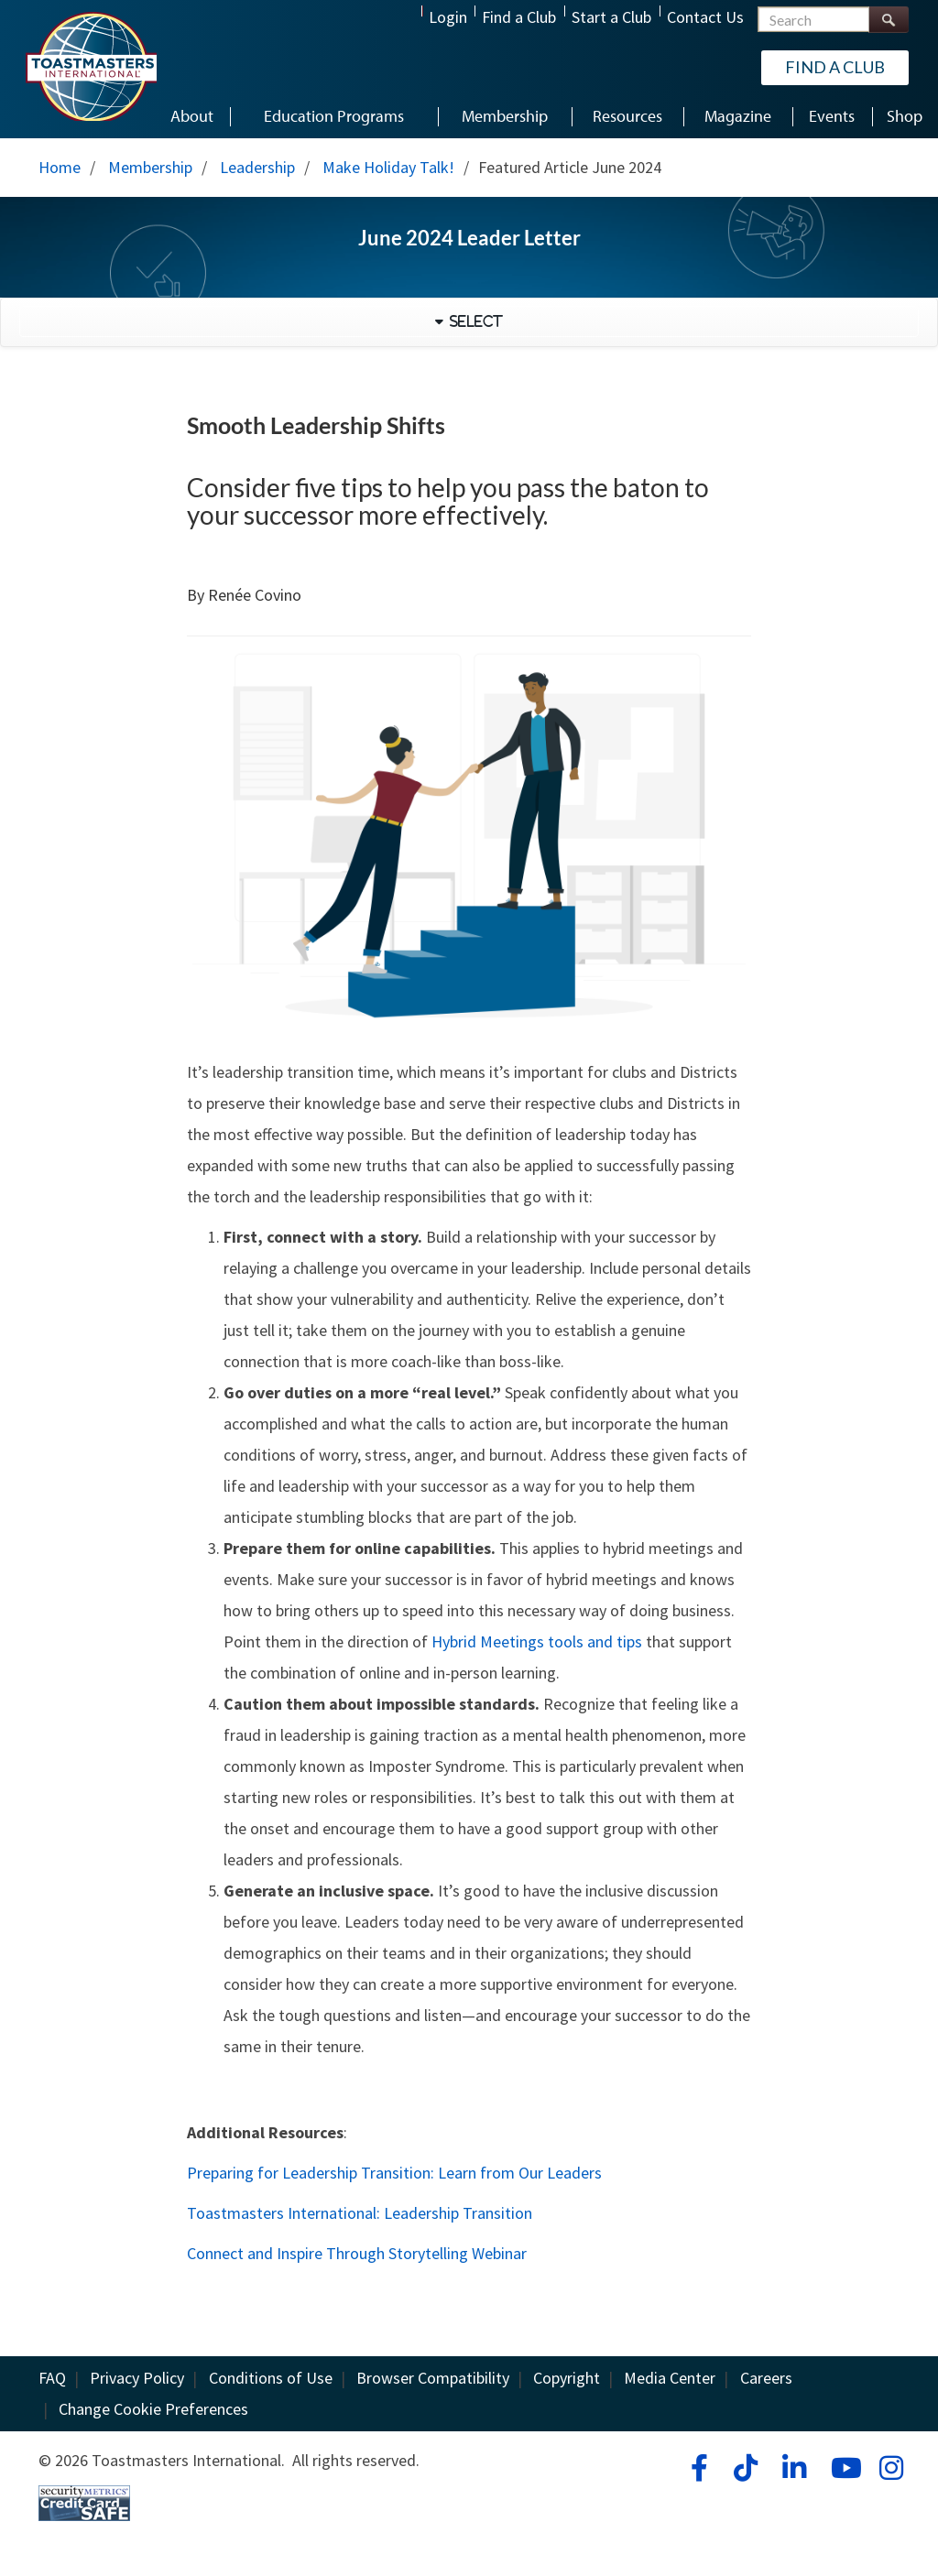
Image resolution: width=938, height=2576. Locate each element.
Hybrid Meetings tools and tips (536, 1641)
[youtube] (842, 2468)
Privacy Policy (137, 2377)
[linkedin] (793, 2468)
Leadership (257, 167)
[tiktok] (745, 2468)
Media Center (669, 2377)
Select (473, 321)
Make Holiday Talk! (388, 167)
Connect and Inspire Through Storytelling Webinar (357, 2253)
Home (59, 167)
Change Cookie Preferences (153, 2408)
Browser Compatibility (432, 2377)
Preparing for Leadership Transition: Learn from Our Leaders (394, 2172)
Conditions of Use (271, 2377)
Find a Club (519, 16)
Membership (150, 167)
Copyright (566, 2377)
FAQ (52, 2377)
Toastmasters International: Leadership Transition (359, 2212)
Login (448, 16)
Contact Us (705, 16)
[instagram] (890, 2468)
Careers (766, 2377)
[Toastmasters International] (91, 66)
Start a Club (611, 16)
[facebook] (696, 2468)
